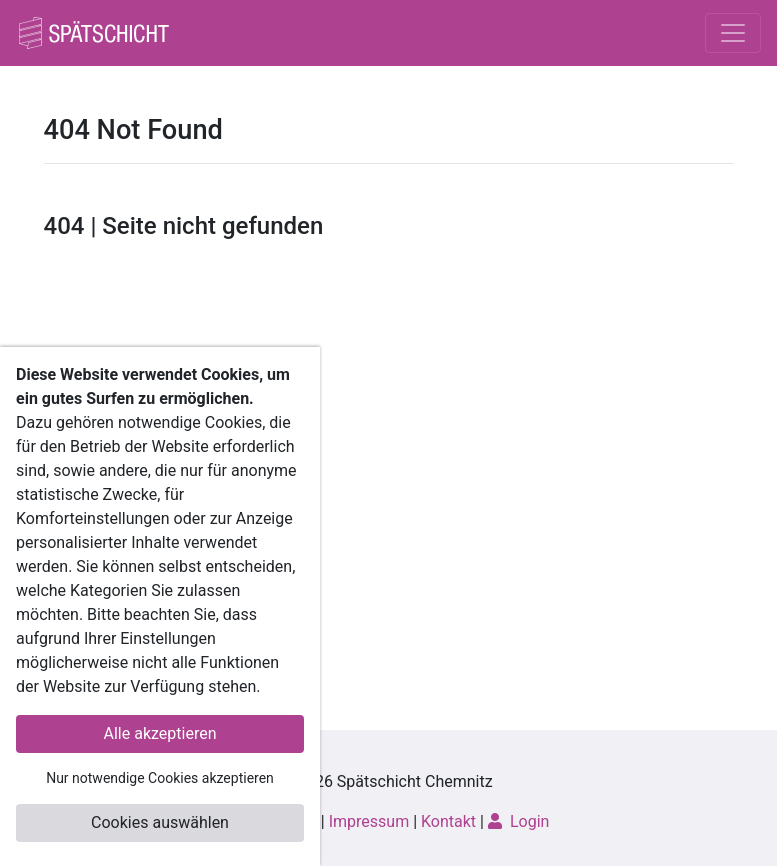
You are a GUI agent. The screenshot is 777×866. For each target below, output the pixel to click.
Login (518, 821)
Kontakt (448, 821)
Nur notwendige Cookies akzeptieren (160, 778)
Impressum (369, 821)
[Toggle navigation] (733, 33)
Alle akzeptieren (160, 733)
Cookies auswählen (160, 822)
